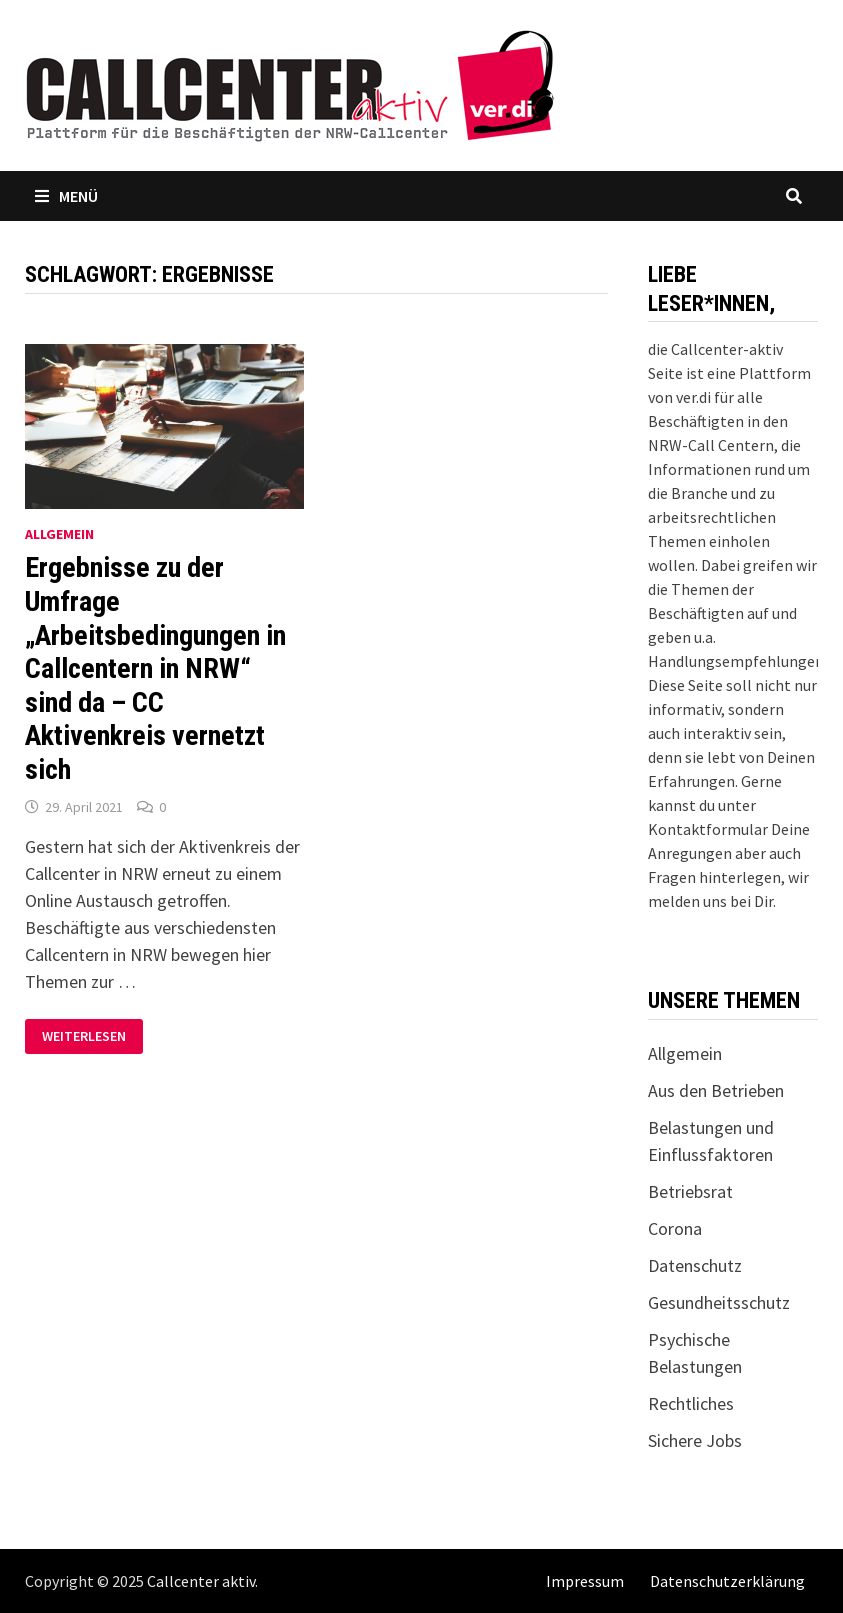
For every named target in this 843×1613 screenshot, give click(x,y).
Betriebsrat (690, 1191)
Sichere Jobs (695, 1440)
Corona (675, 1228)
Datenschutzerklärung (727, 1581)
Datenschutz (695, 1265)
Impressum (585, 1581)
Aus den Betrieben (716, 1090)
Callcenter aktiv (201, 1581)
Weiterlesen (92, 1036)
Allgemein (59, 534)
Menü (66, 196)
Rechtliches (691, 1403)
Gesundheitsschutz (719, 1302)
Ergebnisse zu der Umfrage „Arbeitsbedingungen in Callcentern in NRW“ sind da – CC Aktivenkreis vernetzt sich (155, 668)
